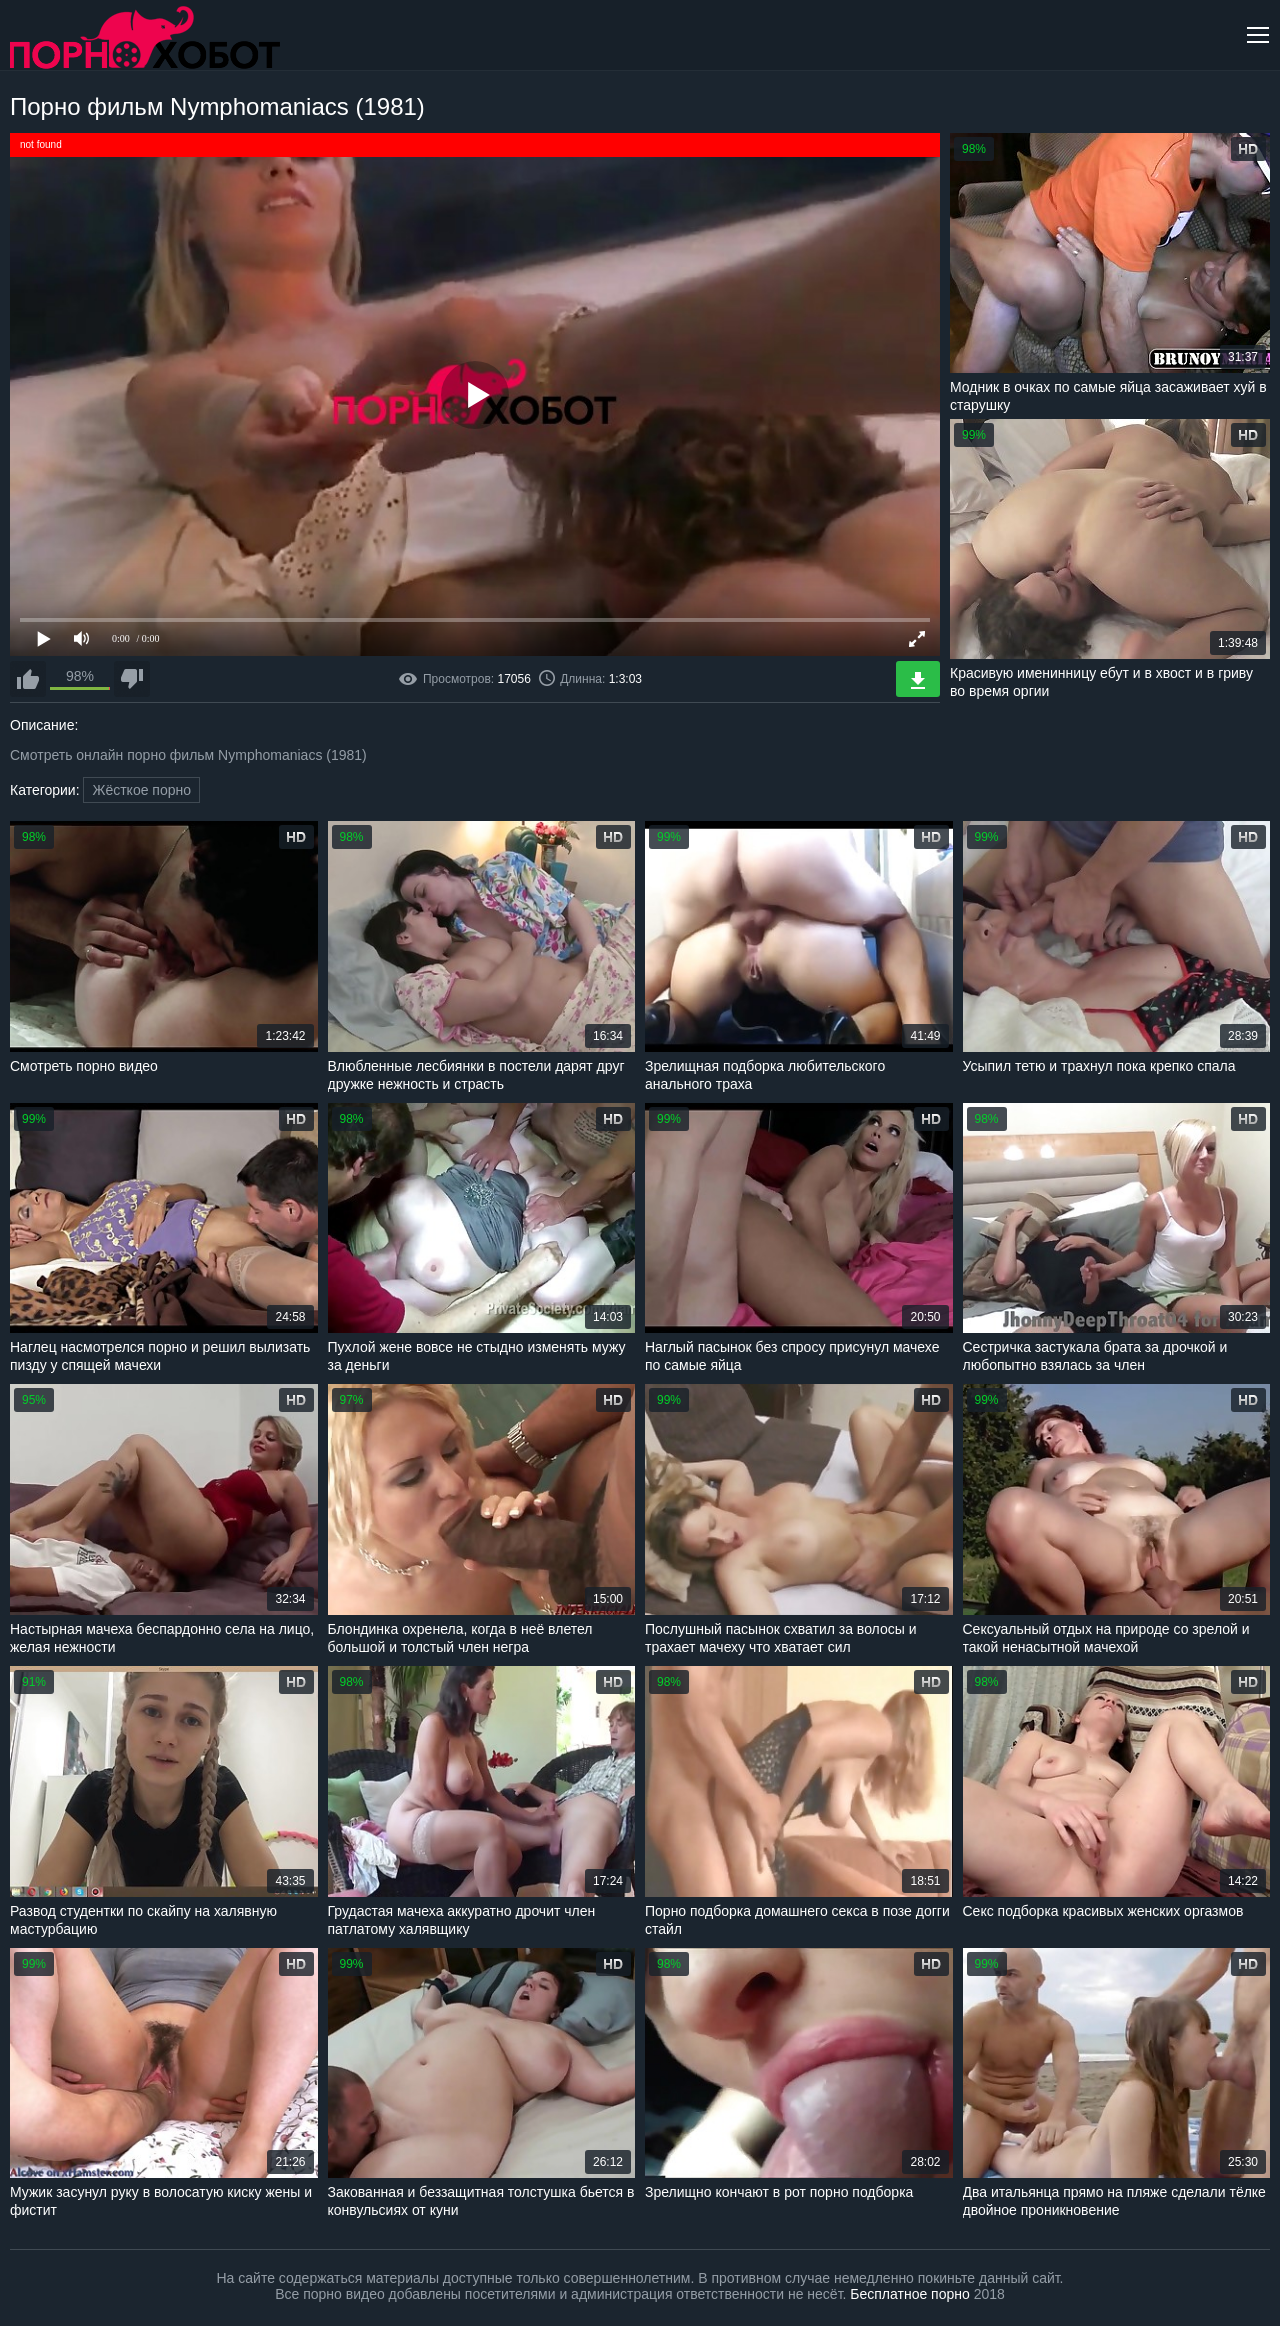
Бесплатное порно (909, 2294)
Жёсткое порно (141, 790)
